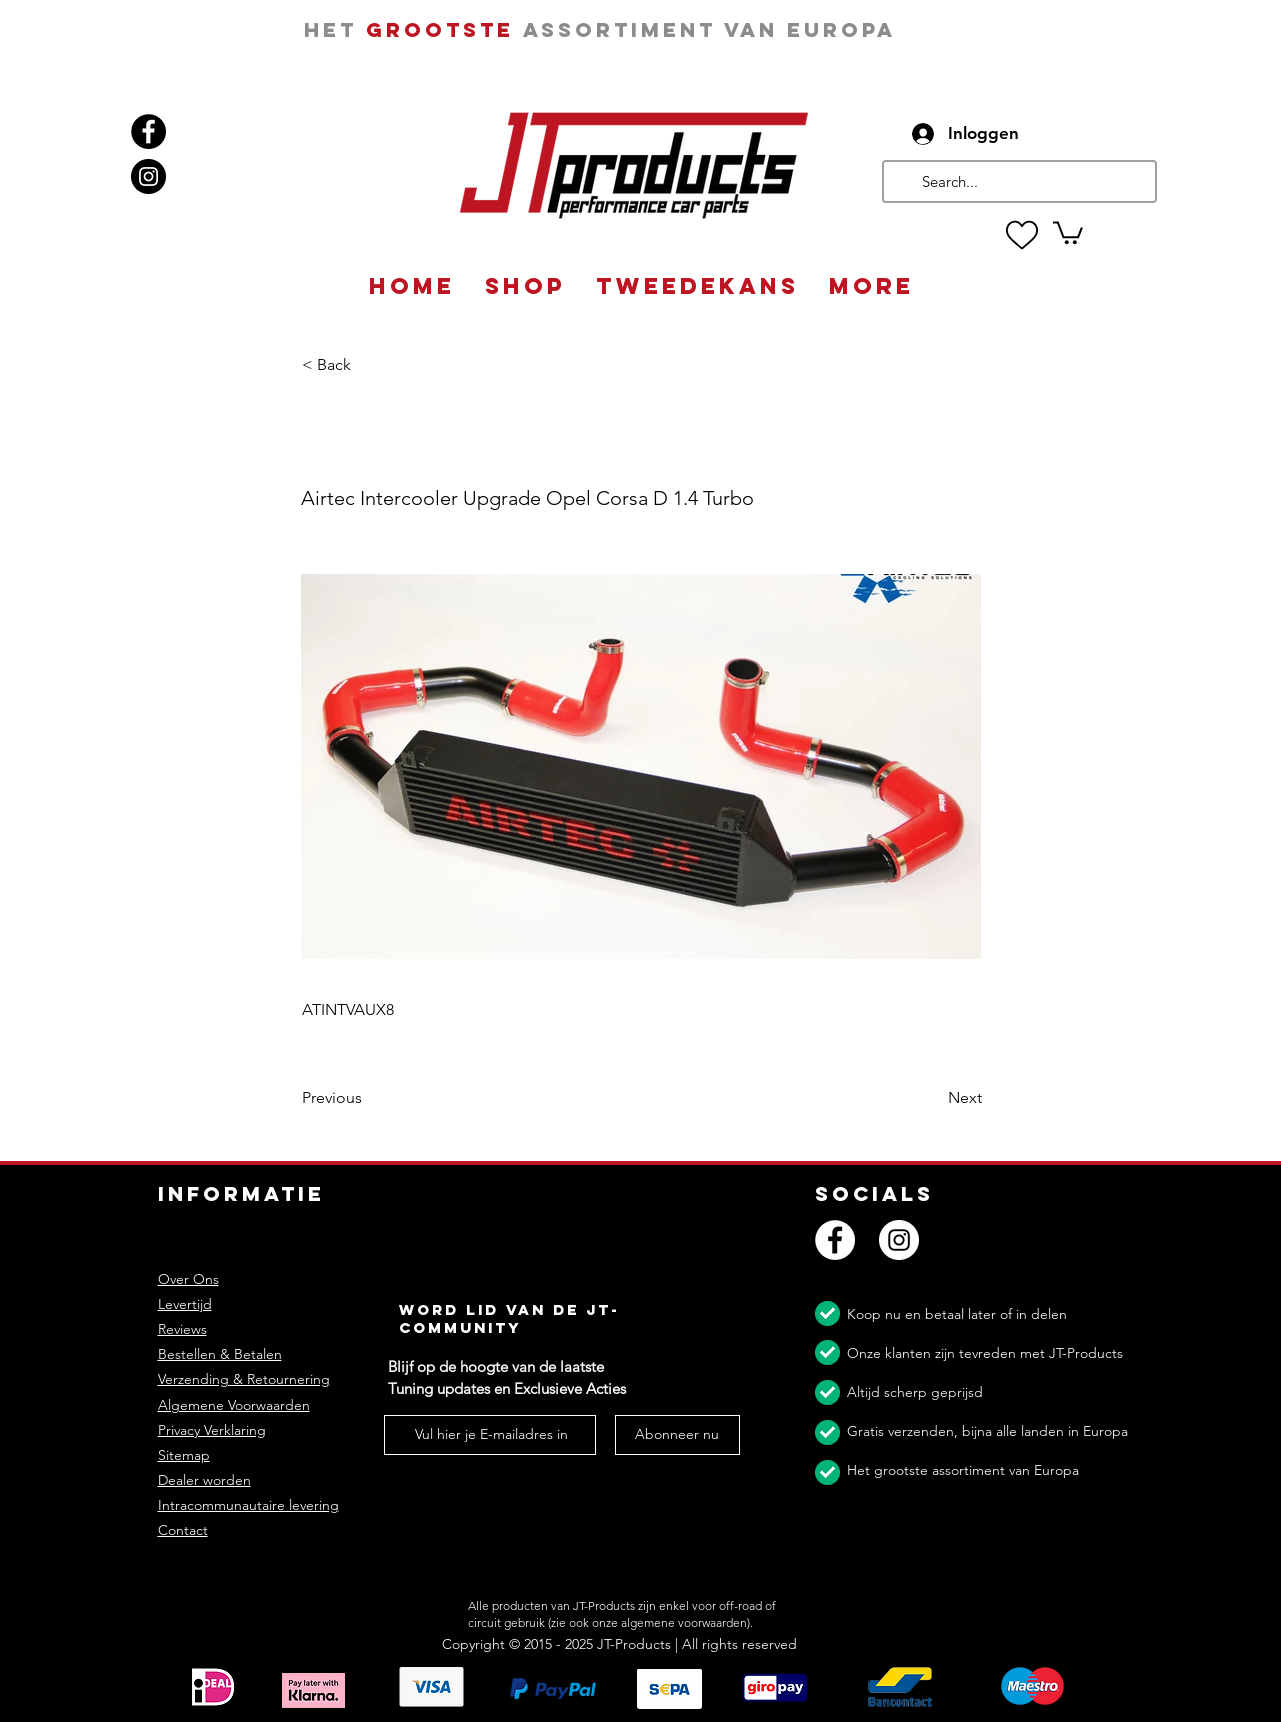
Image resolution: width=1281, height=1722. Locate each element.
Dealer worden (204, 1480)
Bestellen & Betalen (220, 1354)
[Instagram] (148, 176)
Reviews (182, 1329)
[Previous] (368, 1099)
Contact (183, 1530)
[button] (1068, 231)
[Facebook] (148, 131)
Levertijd (185, 1304)
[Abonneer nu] (677, 1435)
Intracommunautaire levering (248, 1505)
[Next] (932, 1099)
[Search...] (1017, 181)
